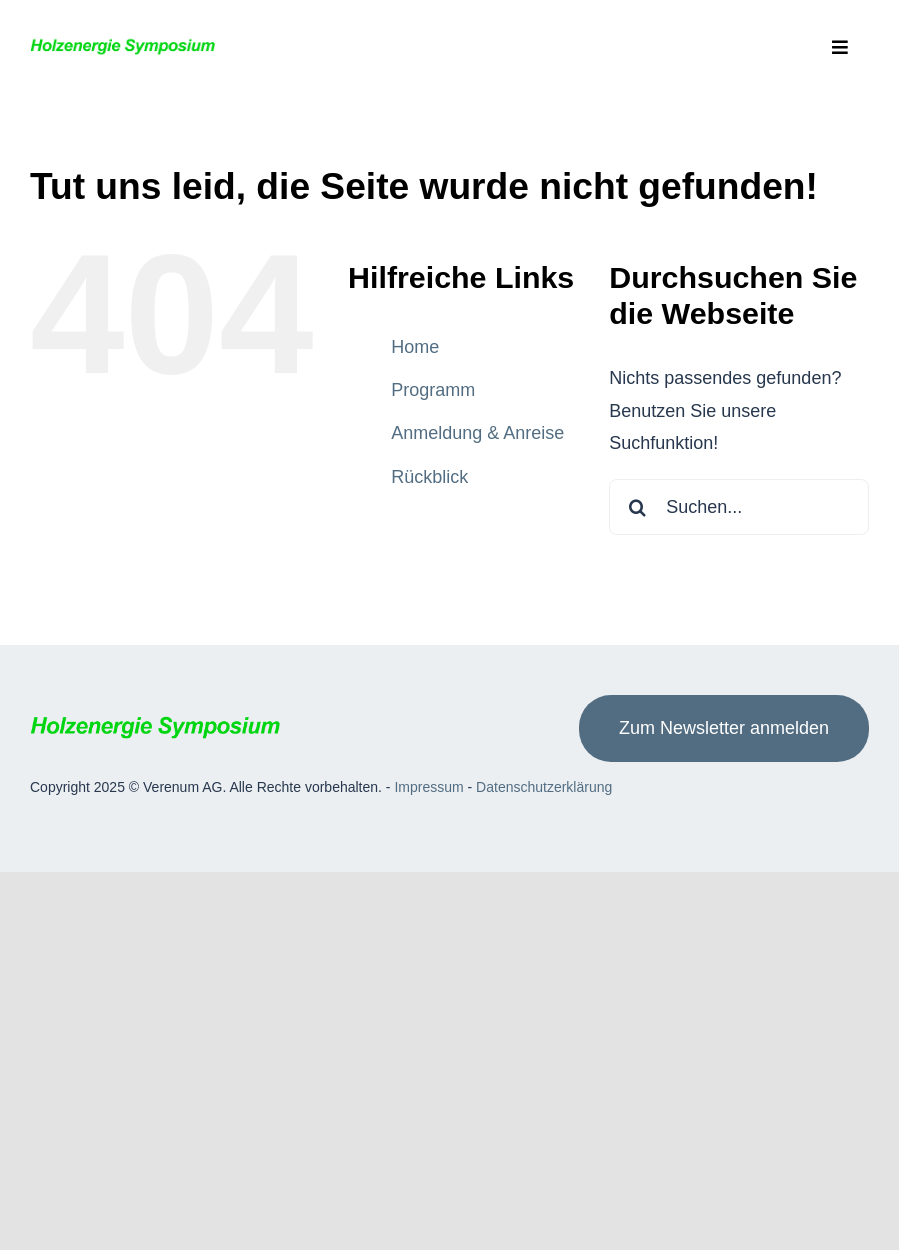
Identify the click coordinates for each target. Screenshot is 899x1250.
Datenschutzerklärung (544, 787)
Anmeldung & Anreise (477, 433)
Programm (433, 390)
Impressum (428, 787)
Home (415, 347)
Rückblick (429, 477)
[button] (35, 1215)
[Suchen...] (739, 507)
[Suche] (637, 507)
